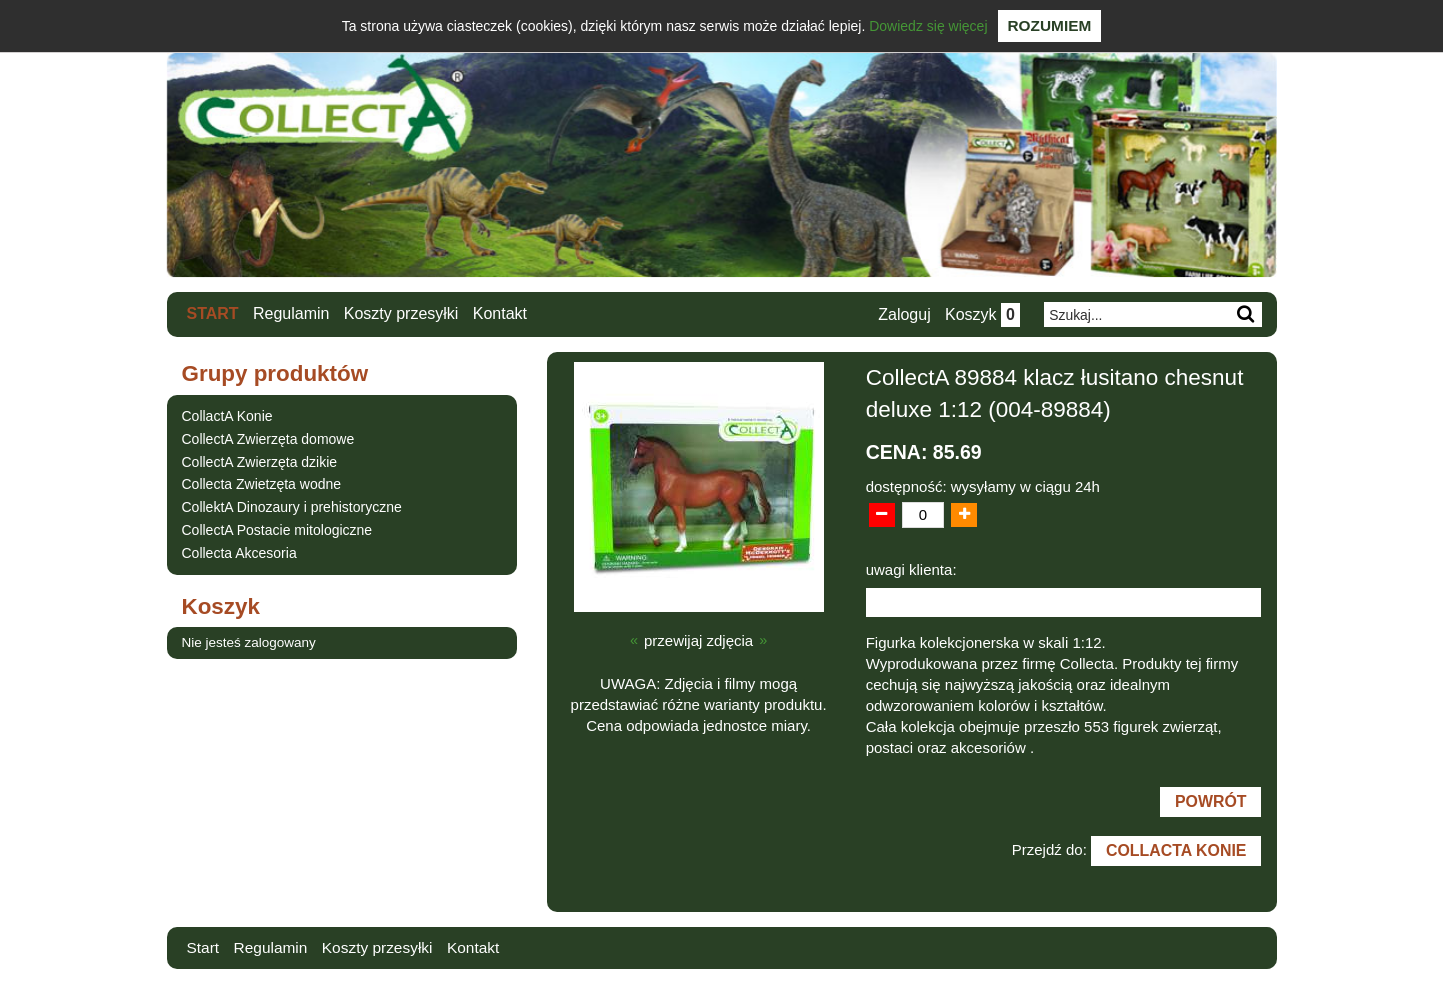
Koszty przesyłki (401, 313)
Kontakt (500, 313)
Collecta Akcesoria (239, 553)
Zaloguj (903, 314)
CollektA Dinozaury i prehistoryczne (292, 507)
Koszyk (981, 314)
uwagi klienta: (911, 569)
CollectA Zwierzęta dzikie (260, 461)
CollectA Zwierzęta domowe (268, 439)
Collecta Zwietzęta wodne (262, 484)
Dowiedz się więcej (928, 26)
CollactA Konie (227, 416)
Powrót (1209, 804)
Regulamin (291, 313)
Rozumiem (1050, 25)
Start (213, 313)
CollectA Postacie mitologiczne (277, 530)
